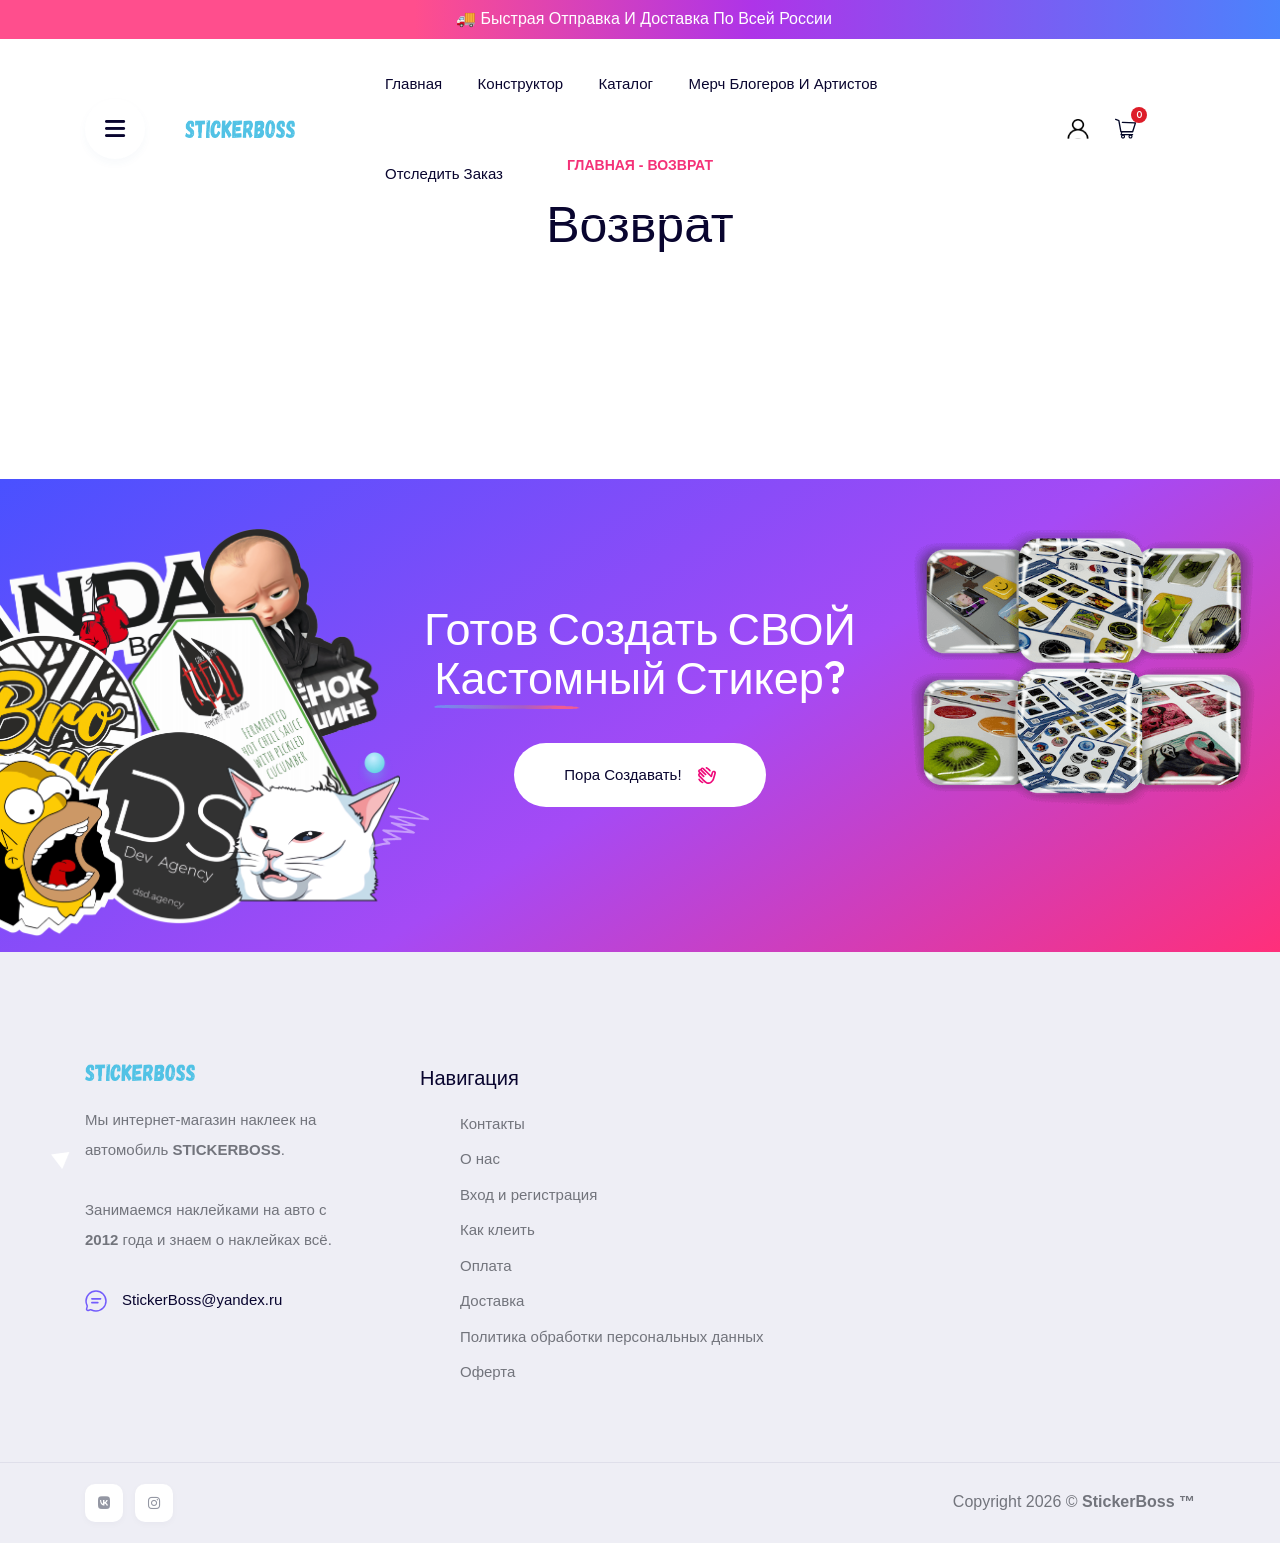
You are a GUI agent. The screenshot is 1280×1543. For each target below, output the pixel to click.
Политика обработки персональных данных (611, 1336)
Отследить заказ (444, 173)
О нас (480, 1158)
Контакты (492, 1123)
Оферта (487, 1371)
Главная (413, 83)
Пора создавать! (639, 774)
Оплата (486, 1265)
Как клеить (497, 1229)
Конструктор (521, 83)
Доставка (492, 1300)
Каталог (626, 83)
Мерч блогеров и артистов (783, 83)
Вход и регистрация (528, 1194)
